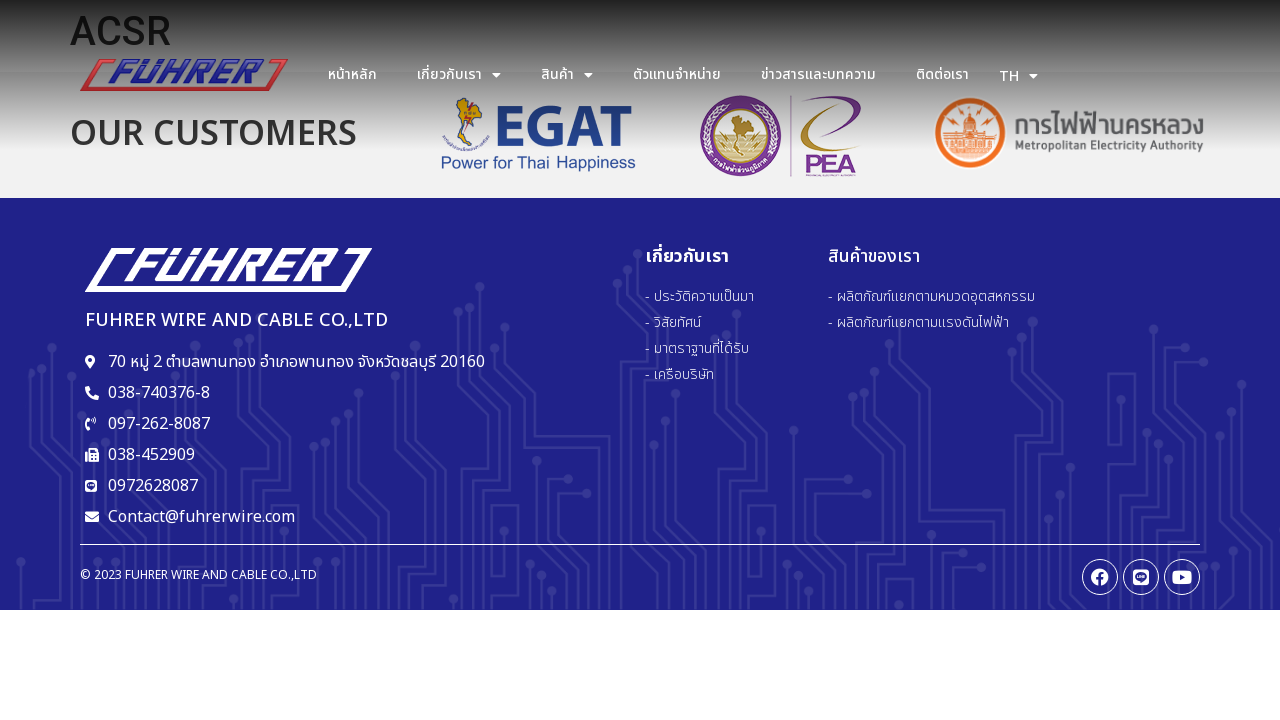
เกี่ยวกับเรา (459, 75)
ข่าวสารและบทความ (818, 74)
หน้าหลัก (352, 74)
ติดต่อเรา (942, 74)
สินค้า (567, 75)
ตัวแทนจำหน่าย (677, 74)
